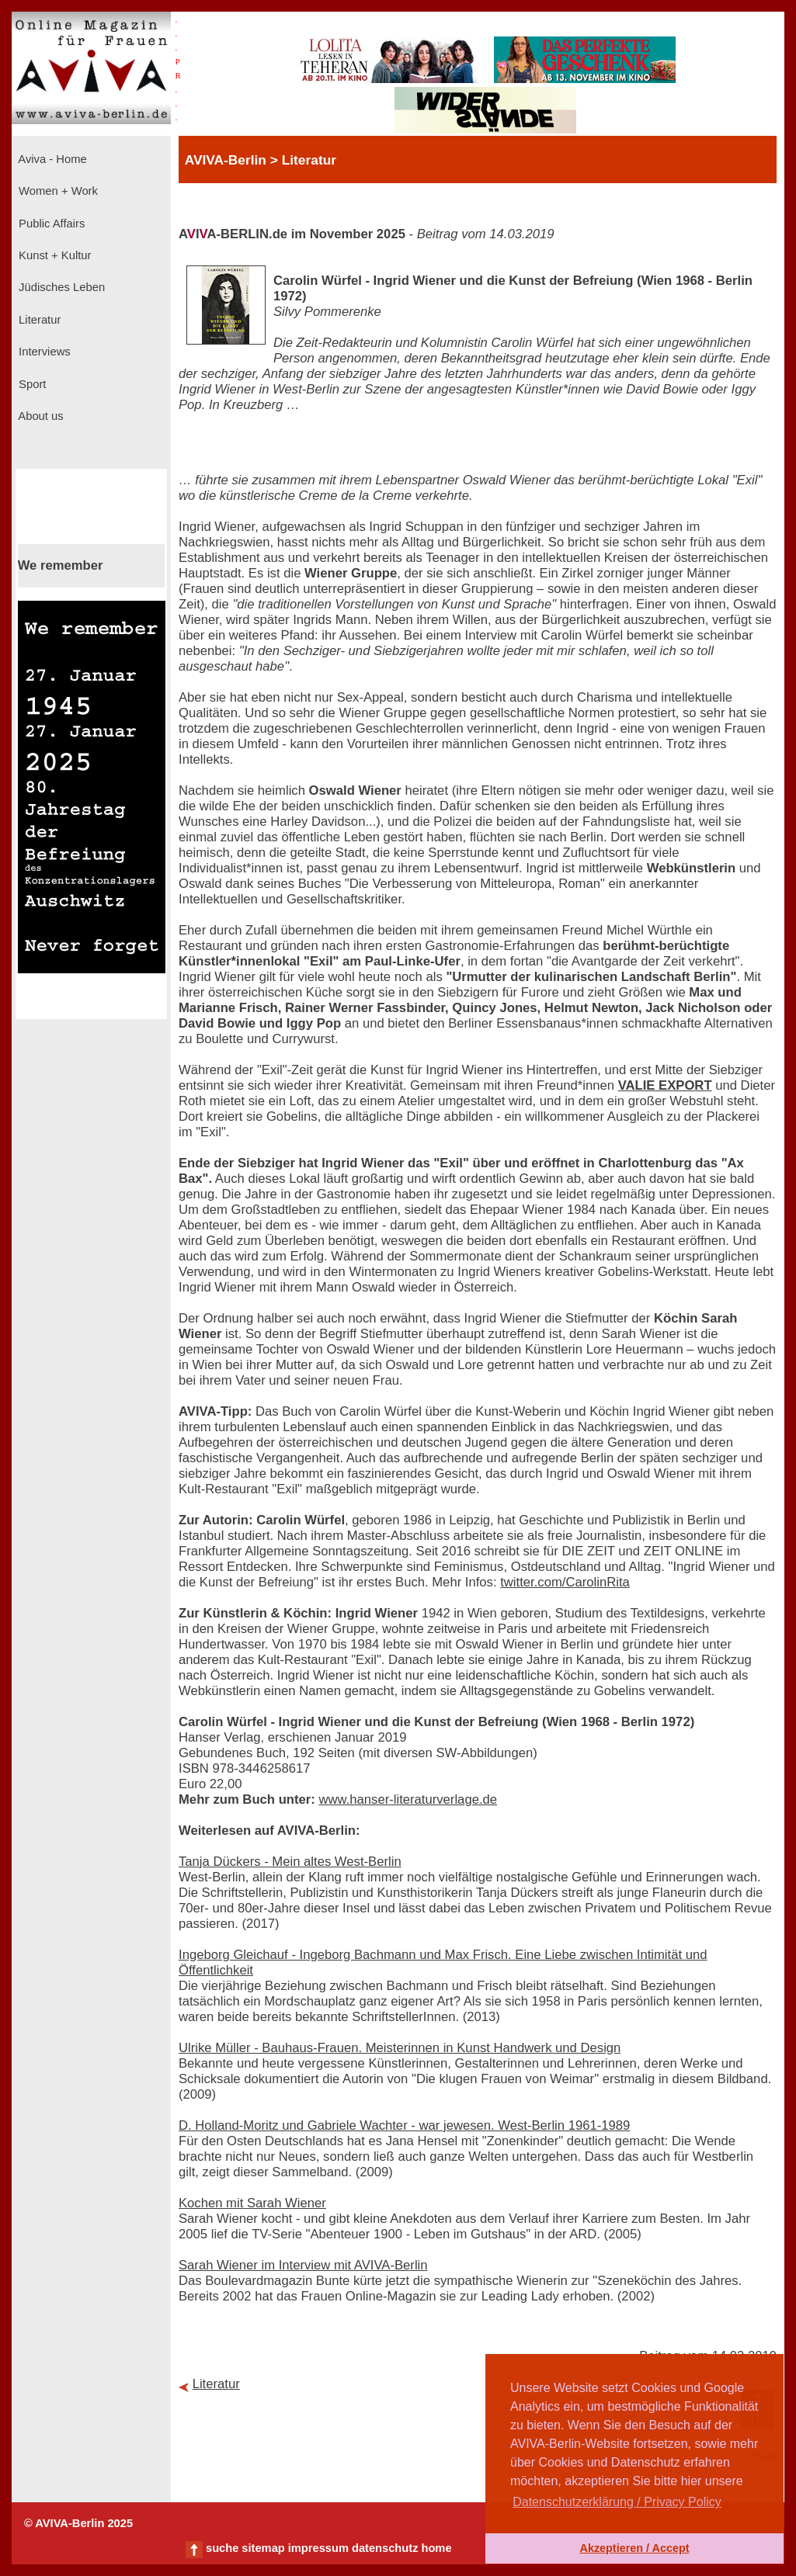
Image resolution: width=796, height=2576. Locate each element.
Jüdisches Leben (60, 287)
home (436, 2548)
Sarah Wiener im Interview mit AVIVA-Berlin (303, 2265)
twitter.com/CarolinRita (565, 1582)
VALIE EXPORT (665, 1085)
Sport (31, 384)
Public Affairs (50, 223)
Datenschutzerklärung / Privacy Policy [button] (617, 2501)
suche (222, 2548)
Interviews (43, 351)
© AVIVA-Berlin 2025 (78, 2523)
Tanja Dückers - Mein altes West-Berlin (290, 1861)
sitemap (263, 2548)
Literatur (38, 320)
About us (40, 416)
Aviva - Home (51, 159)
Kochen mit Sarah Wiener (252, 2203)
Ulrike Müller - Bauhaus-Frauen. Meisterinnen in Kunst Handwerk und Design (399, 2047)
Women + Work (57, 191)
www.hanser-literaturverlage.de (407, 1799)
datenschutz (385, 2548)
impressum (318, 2548)
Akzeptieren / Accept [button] (634, 2548)
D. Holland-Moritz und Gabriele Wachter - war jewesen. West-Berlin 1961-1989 (404, 2125)
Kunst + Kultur (53, 255)
